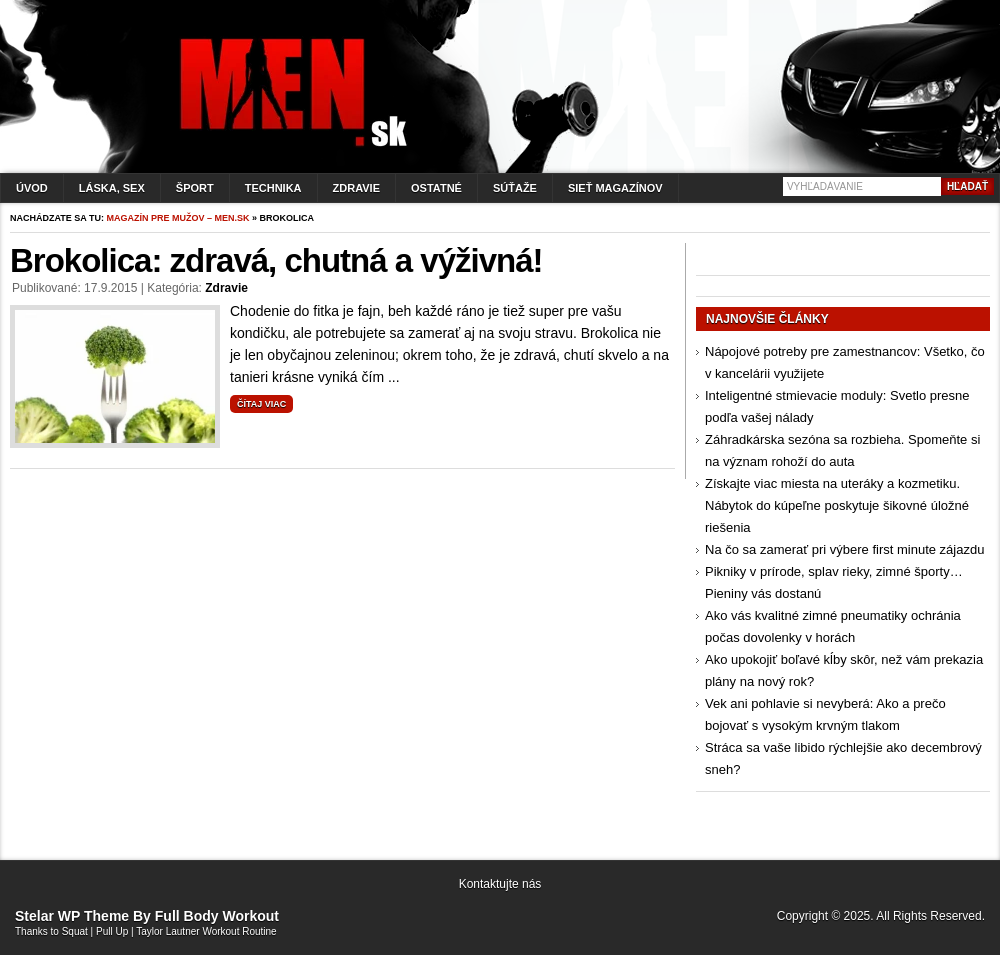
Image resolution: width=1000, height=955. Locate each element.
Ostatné (436, 188)
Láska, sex (112, 188)
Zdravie (356, 188)
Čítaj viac (261, 404)
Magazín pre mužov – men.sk (178, 218)
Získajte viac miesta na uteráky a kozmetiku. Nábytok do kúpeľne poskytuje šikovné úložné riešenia (837, 505)
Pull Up (112, 931)
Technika (273, 188)
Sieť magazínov (615, 188)
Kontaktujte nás (500, 884)
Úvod (32, 188)
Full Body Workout (217, 916)
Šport (195, 188)
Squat (75, 931)
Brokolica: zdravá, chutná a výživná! (276, 260)
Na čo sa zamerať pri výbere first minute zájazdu (844, 549)
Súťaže (515, 188)
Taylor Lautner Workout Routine (206, 931)
